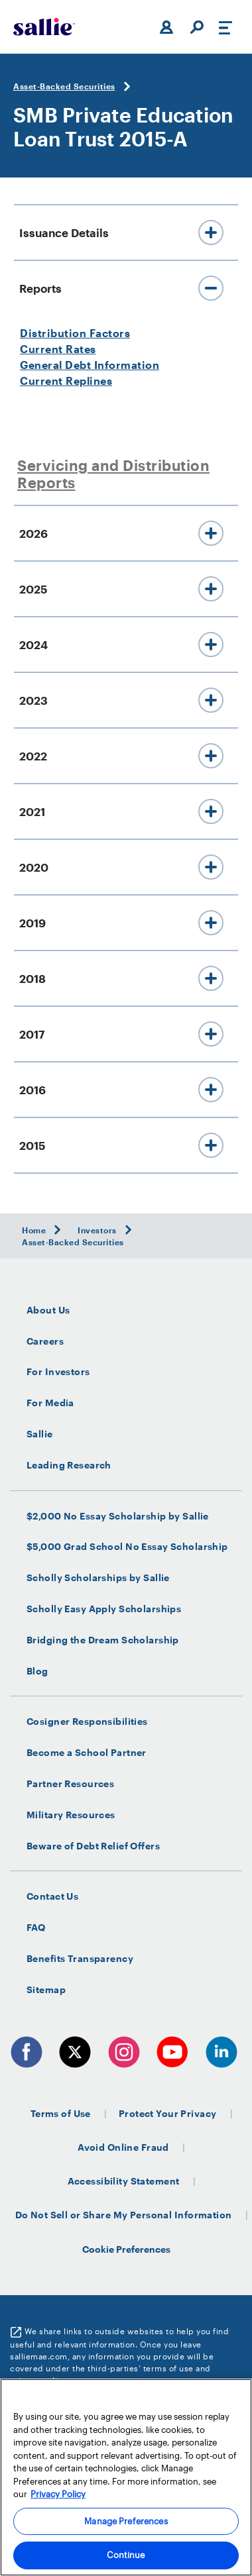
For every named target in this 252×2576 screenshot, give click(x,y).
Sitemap (46, 1989)
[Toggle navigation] (225, 27)
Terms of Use (61, 2113)
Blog (37, 1671)
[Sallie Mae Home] (44, 27)
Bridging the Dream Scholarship (103, 1640)
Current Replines (66, 380)
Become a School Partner (87, 1752)
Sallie (40, 1434)
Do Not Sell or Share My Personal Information (123, 2214)
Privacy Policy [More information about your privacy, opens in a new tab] (58, 2494)
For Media (50, 1403)
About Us (48, 1310)
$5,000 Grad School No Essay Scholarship (127, 1546)
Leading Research (69, 1465)
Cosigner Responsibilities (87, 1721)
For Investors (58, 1371)
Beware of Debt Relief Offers (93, 1846)
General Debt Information (89, 364)
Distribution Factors (75, 333)
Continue (126, 2555)
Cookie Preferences (126, 2249)
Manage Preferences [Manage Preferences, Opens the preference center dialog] (125, 2521)
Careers (45, 1341)
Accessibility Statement (124, 2181)
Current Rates (58, 348)
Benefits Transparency (80, 1958)
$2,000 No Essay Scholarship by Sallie (118, 1516)
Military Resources (71, 1815)
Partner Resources (70, 1783)
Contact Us (52, 1896)
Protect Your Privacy (168, 2113)
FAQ (36, 1927)
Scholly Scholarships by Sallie (98, 1577)
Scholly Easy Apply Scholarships (104, 1609)
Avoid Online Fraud (123, 2147)
